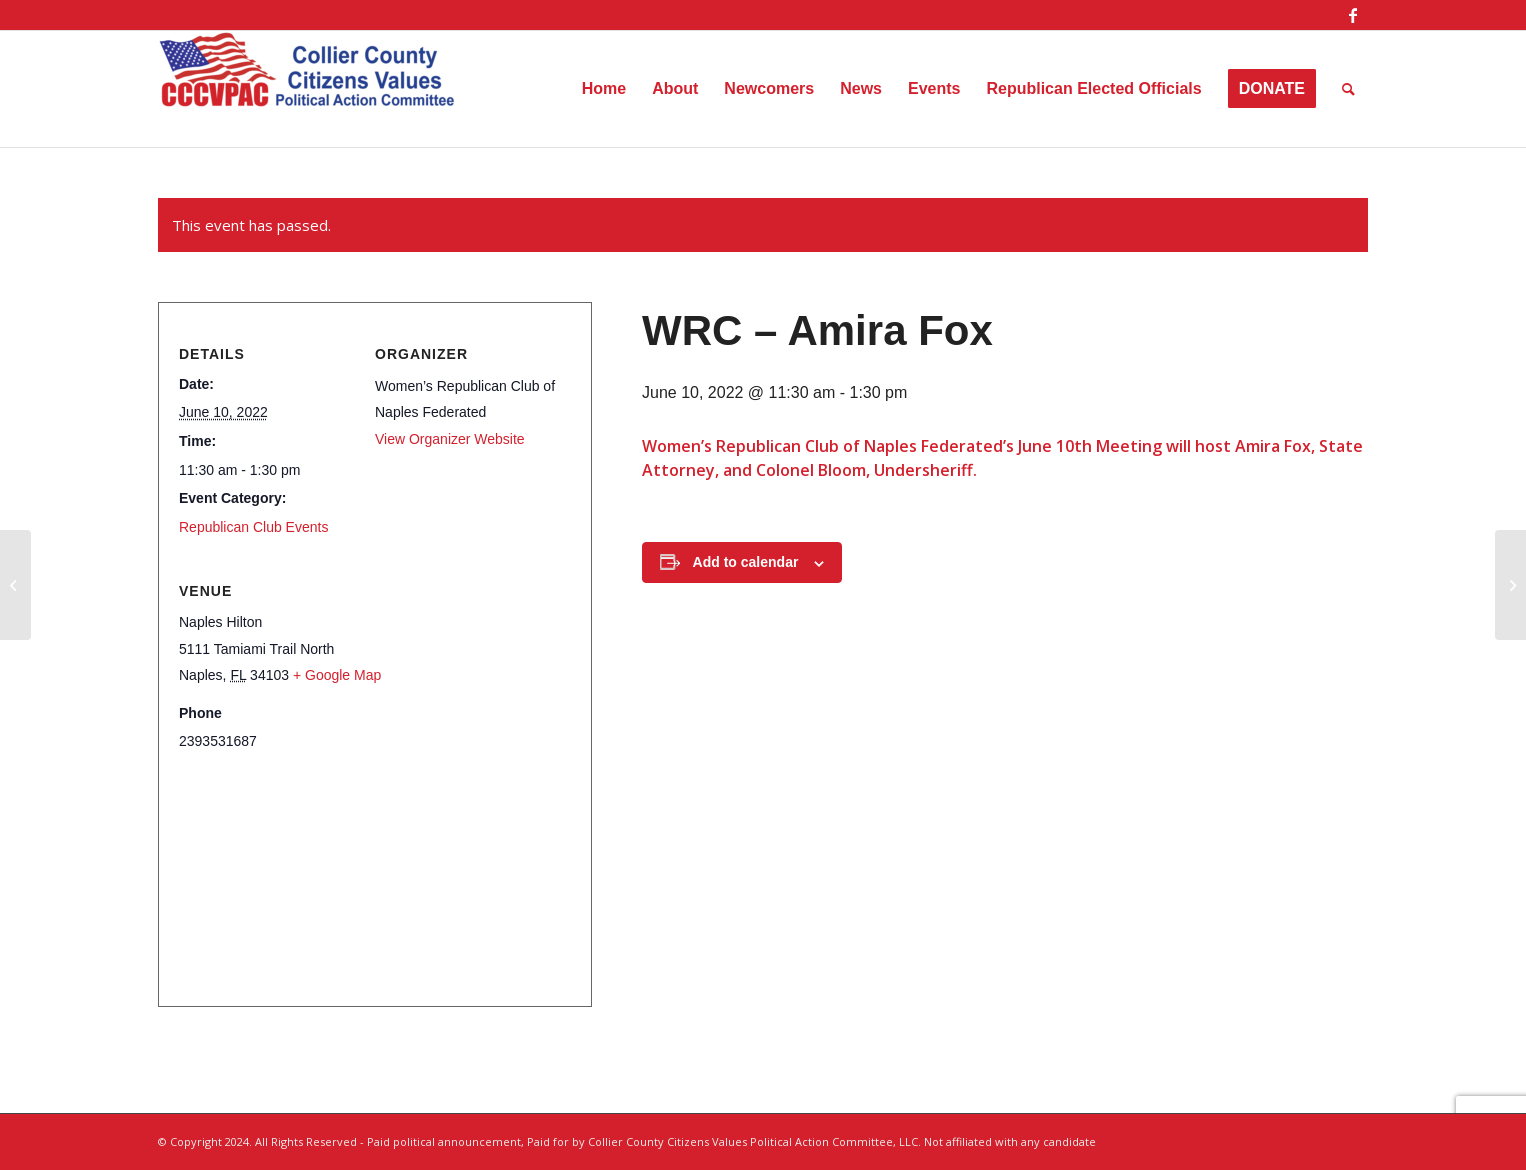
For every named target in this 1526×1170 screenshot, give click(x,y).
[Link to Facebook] (1353, 15)
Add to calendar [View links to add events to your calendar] (746, 562)
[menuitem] (604, 89)
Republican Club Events (253, 527)
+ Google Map (337, 675)
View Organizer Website (450, 439)
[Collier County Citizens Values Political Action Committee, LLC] (308, 89)
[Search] (1348, 89)
